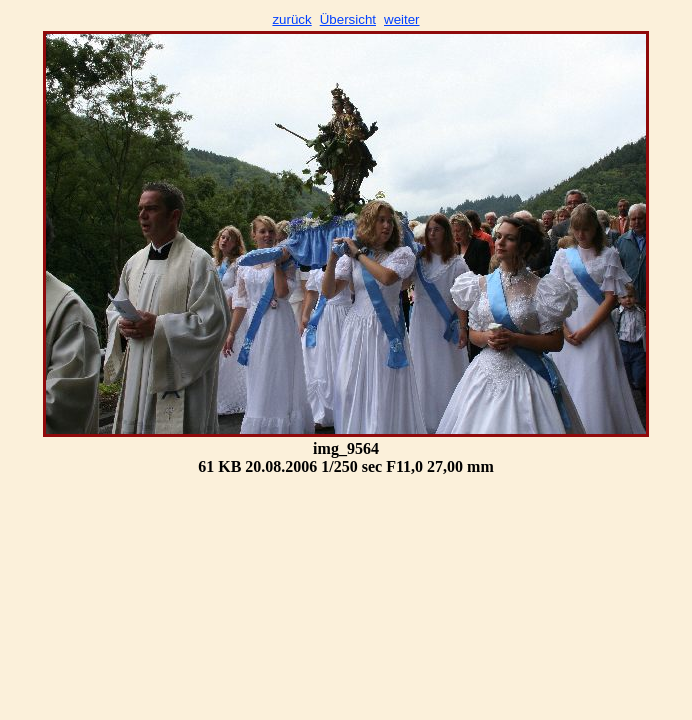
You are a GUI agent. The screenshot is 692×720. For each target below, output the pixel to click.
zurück (291, 19)
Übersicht (348, 19)
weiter (402, 19)
